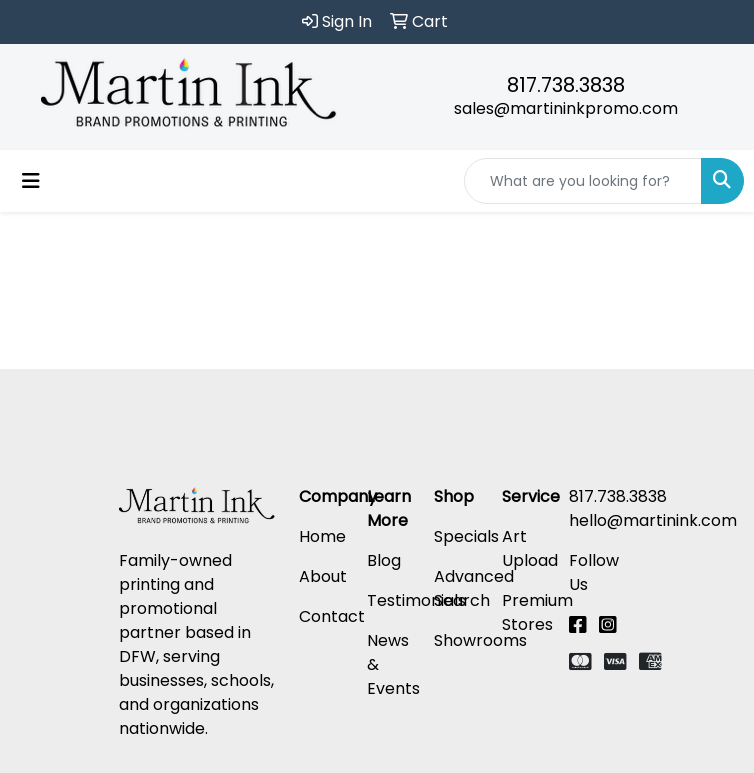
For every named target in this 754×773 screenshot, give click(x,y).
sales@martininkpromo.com (566, 108)
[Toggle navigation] (31, 181)
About (323, 576)
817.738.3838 (566, 85)
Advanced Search (474, 588)
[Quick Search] (583, 181)
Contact (332, 616)
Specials (466, 536)
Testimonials (416, 600)
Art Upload (530, 548)
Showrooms (480, 640)
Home (322, 536)
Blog (384, 560)
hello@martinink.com (653, 520)
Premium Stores (537, 612)
